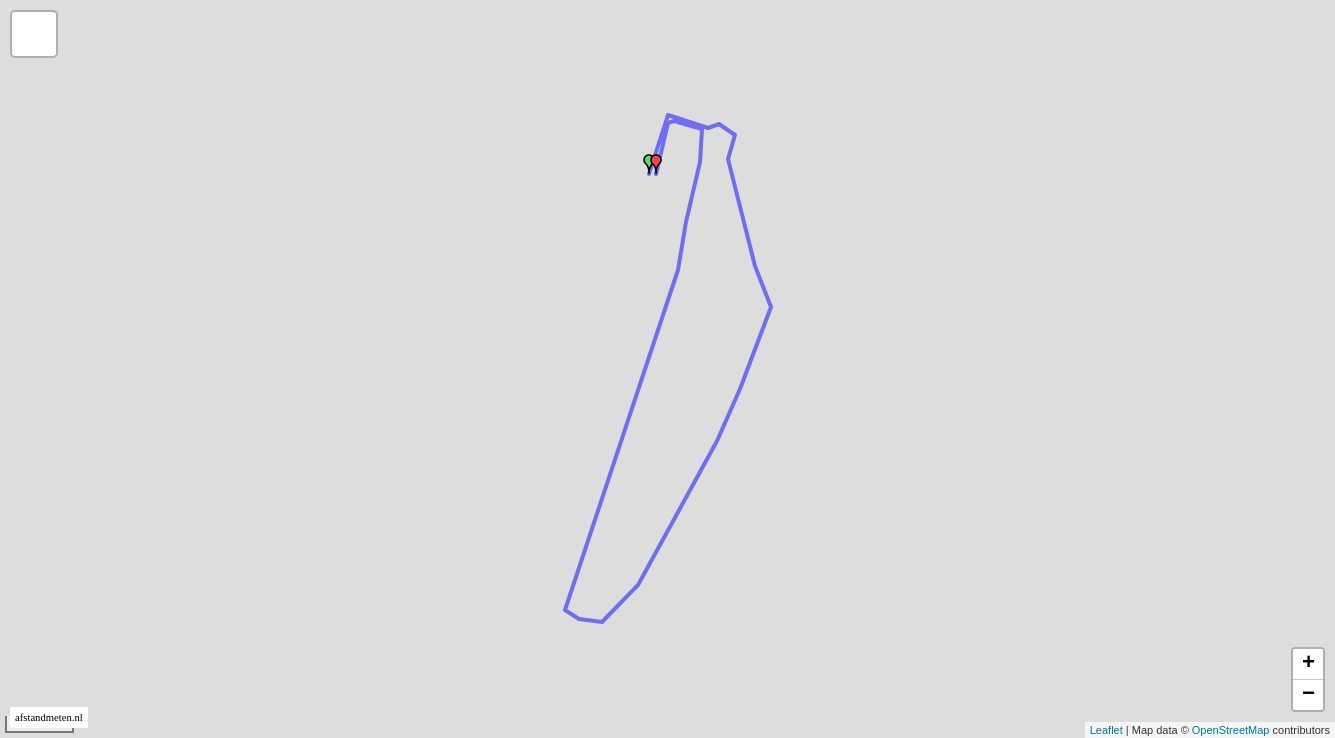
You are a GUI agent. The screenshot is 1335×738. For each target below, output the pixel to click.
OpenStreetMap (1231, 730)
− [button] (1308, 695)
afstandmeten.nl (49, 717)
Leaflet (1106, 730)
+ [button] (1308, 664)
